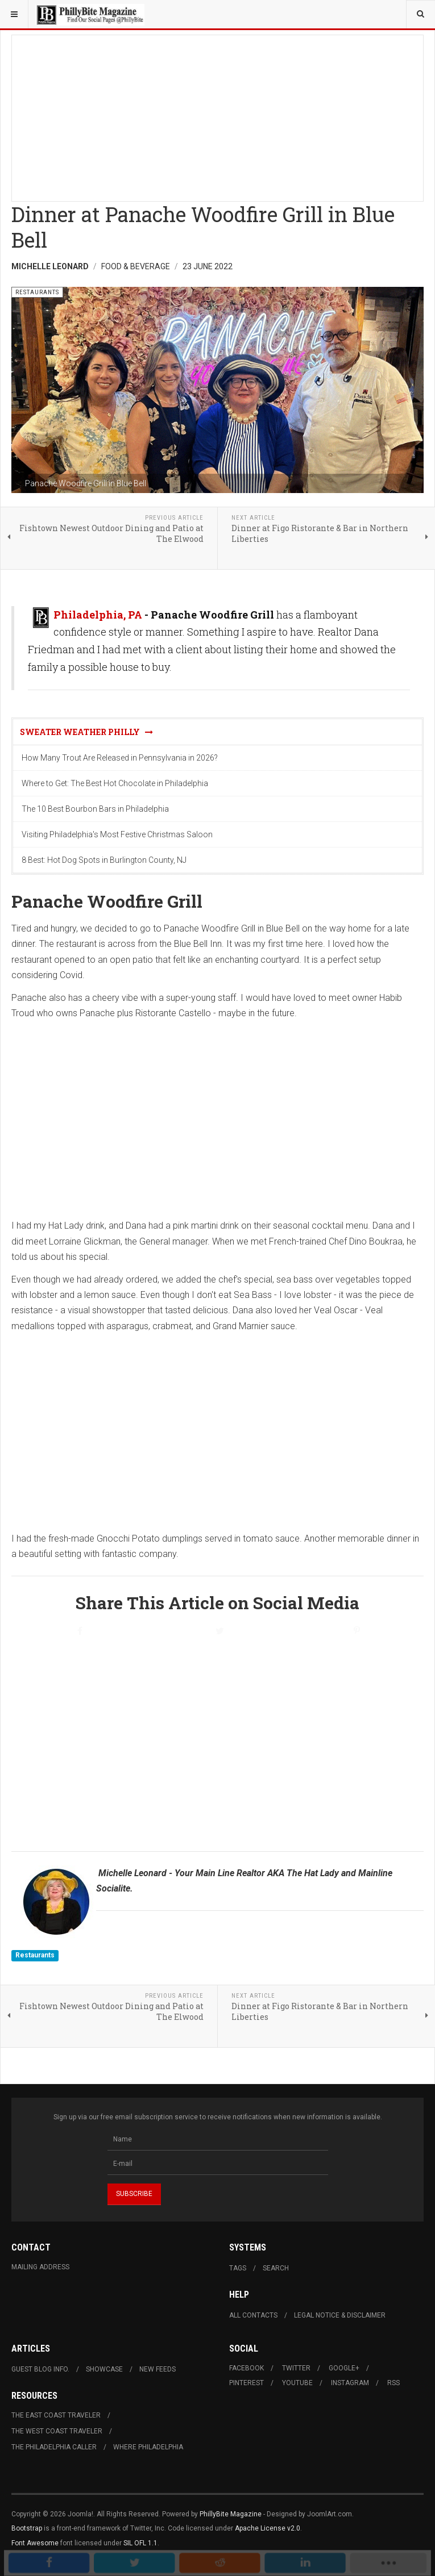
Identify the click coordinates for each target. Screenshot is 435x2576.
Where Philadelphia (148, 2447)
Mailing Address (40, 2267)
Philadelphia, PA (97, 614)
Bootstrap (26, 2528)
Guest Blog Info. (40, 2369)
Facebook (246, 2368)
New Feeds (157, 2369)
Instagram (350, 2383)
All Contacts (253, 2315)
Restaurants (35, 1955)
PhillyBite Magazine (231, 2514)
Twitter (296, 2368)
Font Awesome (35, 2543)
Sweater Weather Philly (86, 732)
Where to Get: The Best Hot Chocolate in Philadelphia (115, 783)
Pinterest (246, 2383)
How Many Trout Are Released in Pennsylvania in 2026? (120, 757)
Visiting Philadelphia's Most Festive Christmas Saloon (117, 834)
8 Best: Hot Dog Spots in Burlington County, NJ (104, 860)
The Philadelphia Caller (54, 2447)
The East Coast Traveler (56, 2415)
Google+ (344, 2368)
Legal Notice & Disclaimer (340, 2315)
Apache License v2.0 (267, 2528)
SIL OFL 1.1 (140, 2543)
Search (276, 2268)
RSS (393, 2383)
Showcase (104, 2369)
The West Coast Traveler (56, 2431)
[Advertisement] (217, 114)
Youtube (297, 2383)
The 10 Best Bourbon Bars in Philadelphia (95, 808)
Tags (237, 2268)
